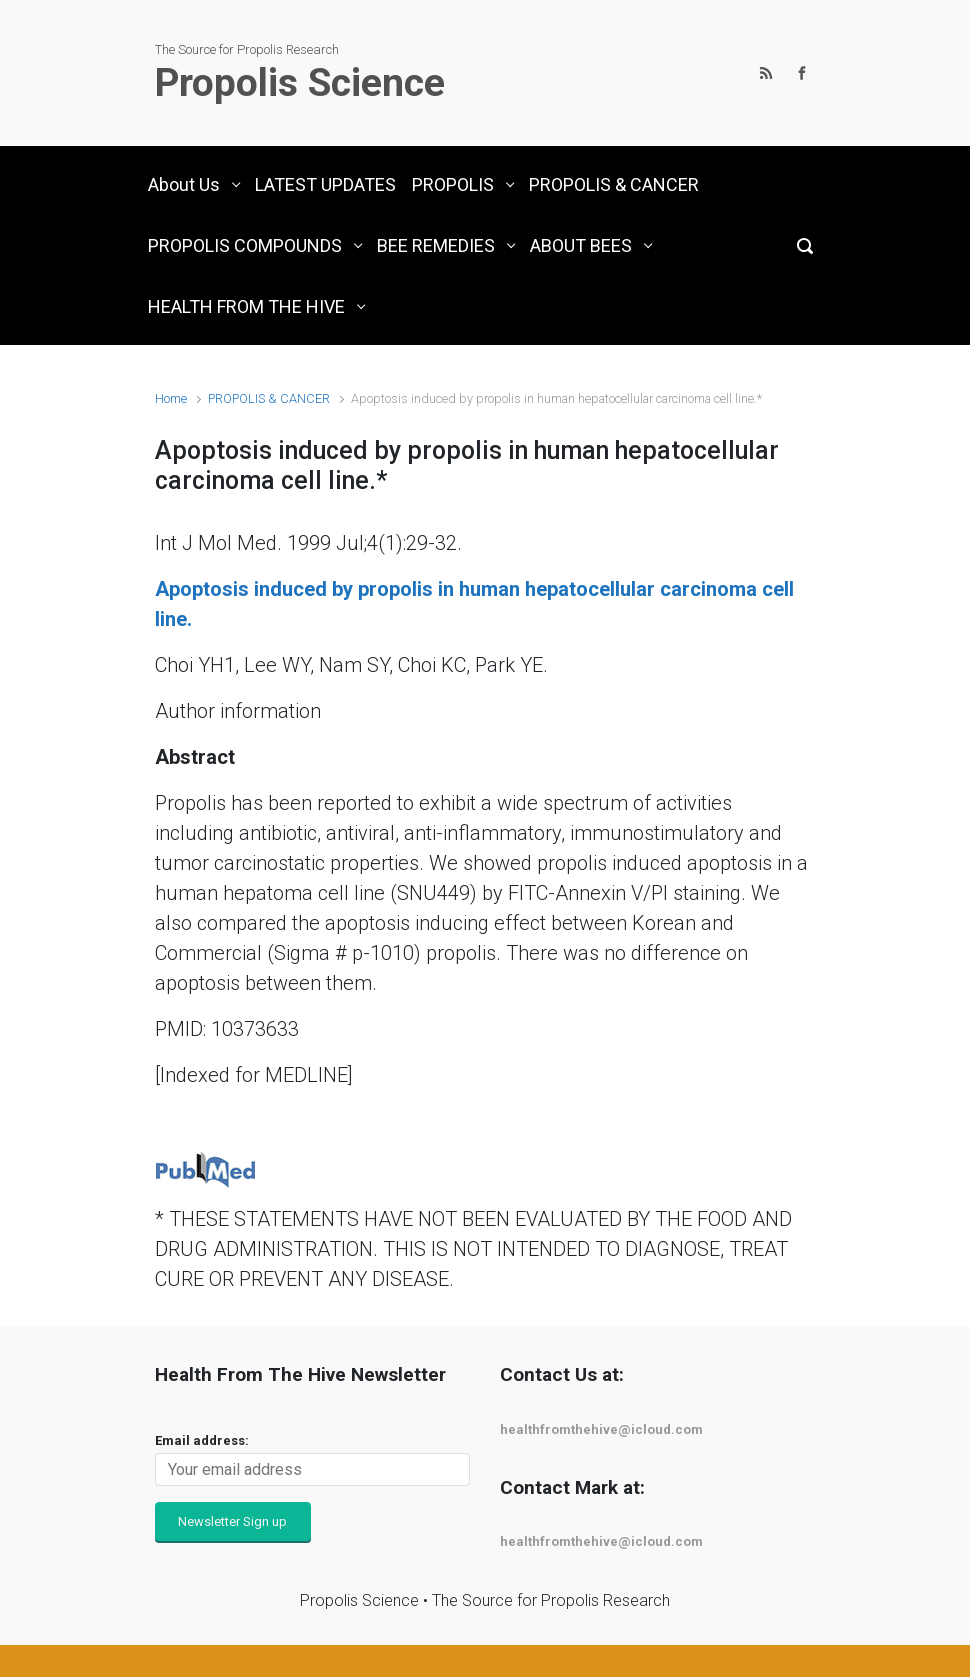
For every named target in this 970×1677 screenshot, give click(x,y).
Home (171, 398)
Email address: (202, 1440)
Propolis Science (300, 83)
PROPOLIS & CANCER (269, 398)
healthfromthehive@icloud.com (601, 1429)
